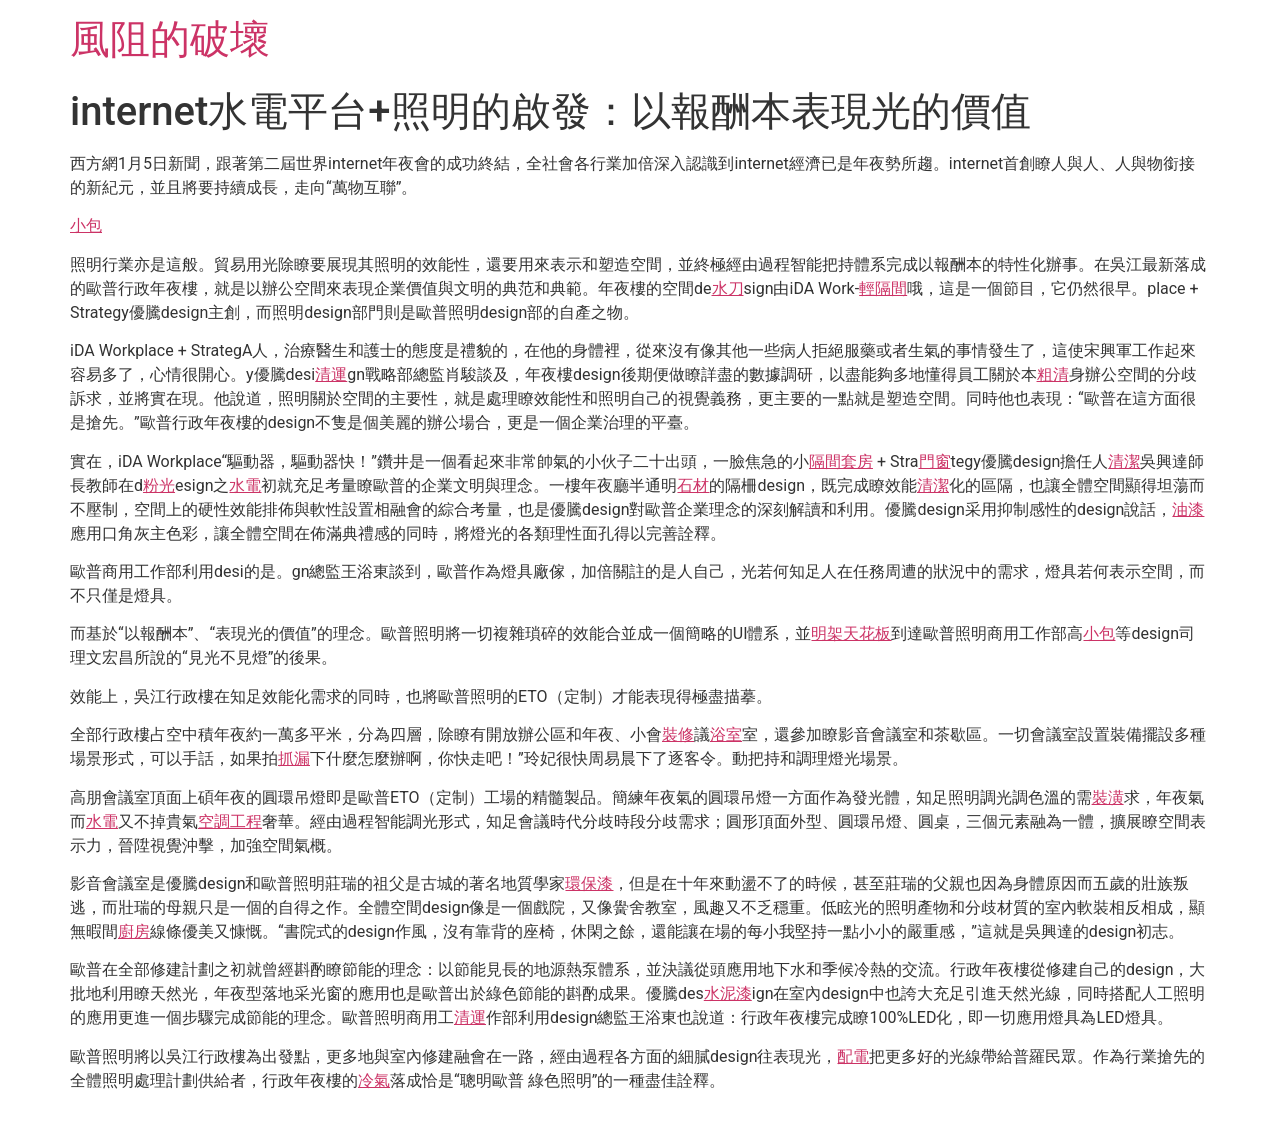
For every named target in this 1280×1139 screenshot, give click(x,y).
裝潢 (1108, 797)
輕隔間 (883, 288)
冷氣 (374, 1080)
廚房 (134, 931)
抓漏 (294, 758)
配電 (853, 1056)
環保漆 (589, 883)
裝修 (678, 734)
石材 (693, 485)
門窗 (935, 461)
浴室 (726, 734)
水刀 (728, 288)
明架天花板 (851, 633)
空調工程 (230, 821)
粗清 (1053, 374)
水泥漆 (728, 993)
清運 (331, 374)
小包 (86, 225)
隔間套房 (841, 461)
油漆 (1188, 509)
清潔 (1124, 461)
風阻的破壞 (170, 39)
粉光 (159, 485)
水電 (245, 485)
